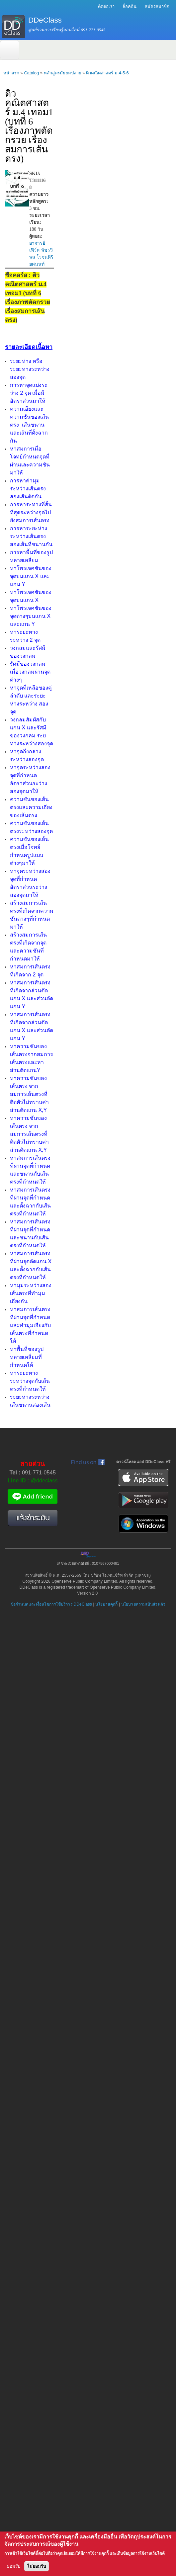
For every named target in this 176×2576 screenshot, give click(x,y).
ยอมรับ (13, 2566)
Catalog (31, 72)
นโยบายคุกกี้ (106, 1604)
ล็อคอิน (129, 6)
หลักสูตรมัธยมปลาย (62, 72)
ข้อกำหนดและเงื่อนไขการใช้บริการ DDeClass (51, 1604)
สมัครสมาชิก (157, 6)
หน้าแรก (11, 72)
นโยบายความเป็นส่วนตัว (143, 1604)
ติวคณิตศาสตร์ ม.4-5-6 (107, 72)
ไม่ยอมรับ (36, 2566)
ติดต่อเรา (106, 6)
